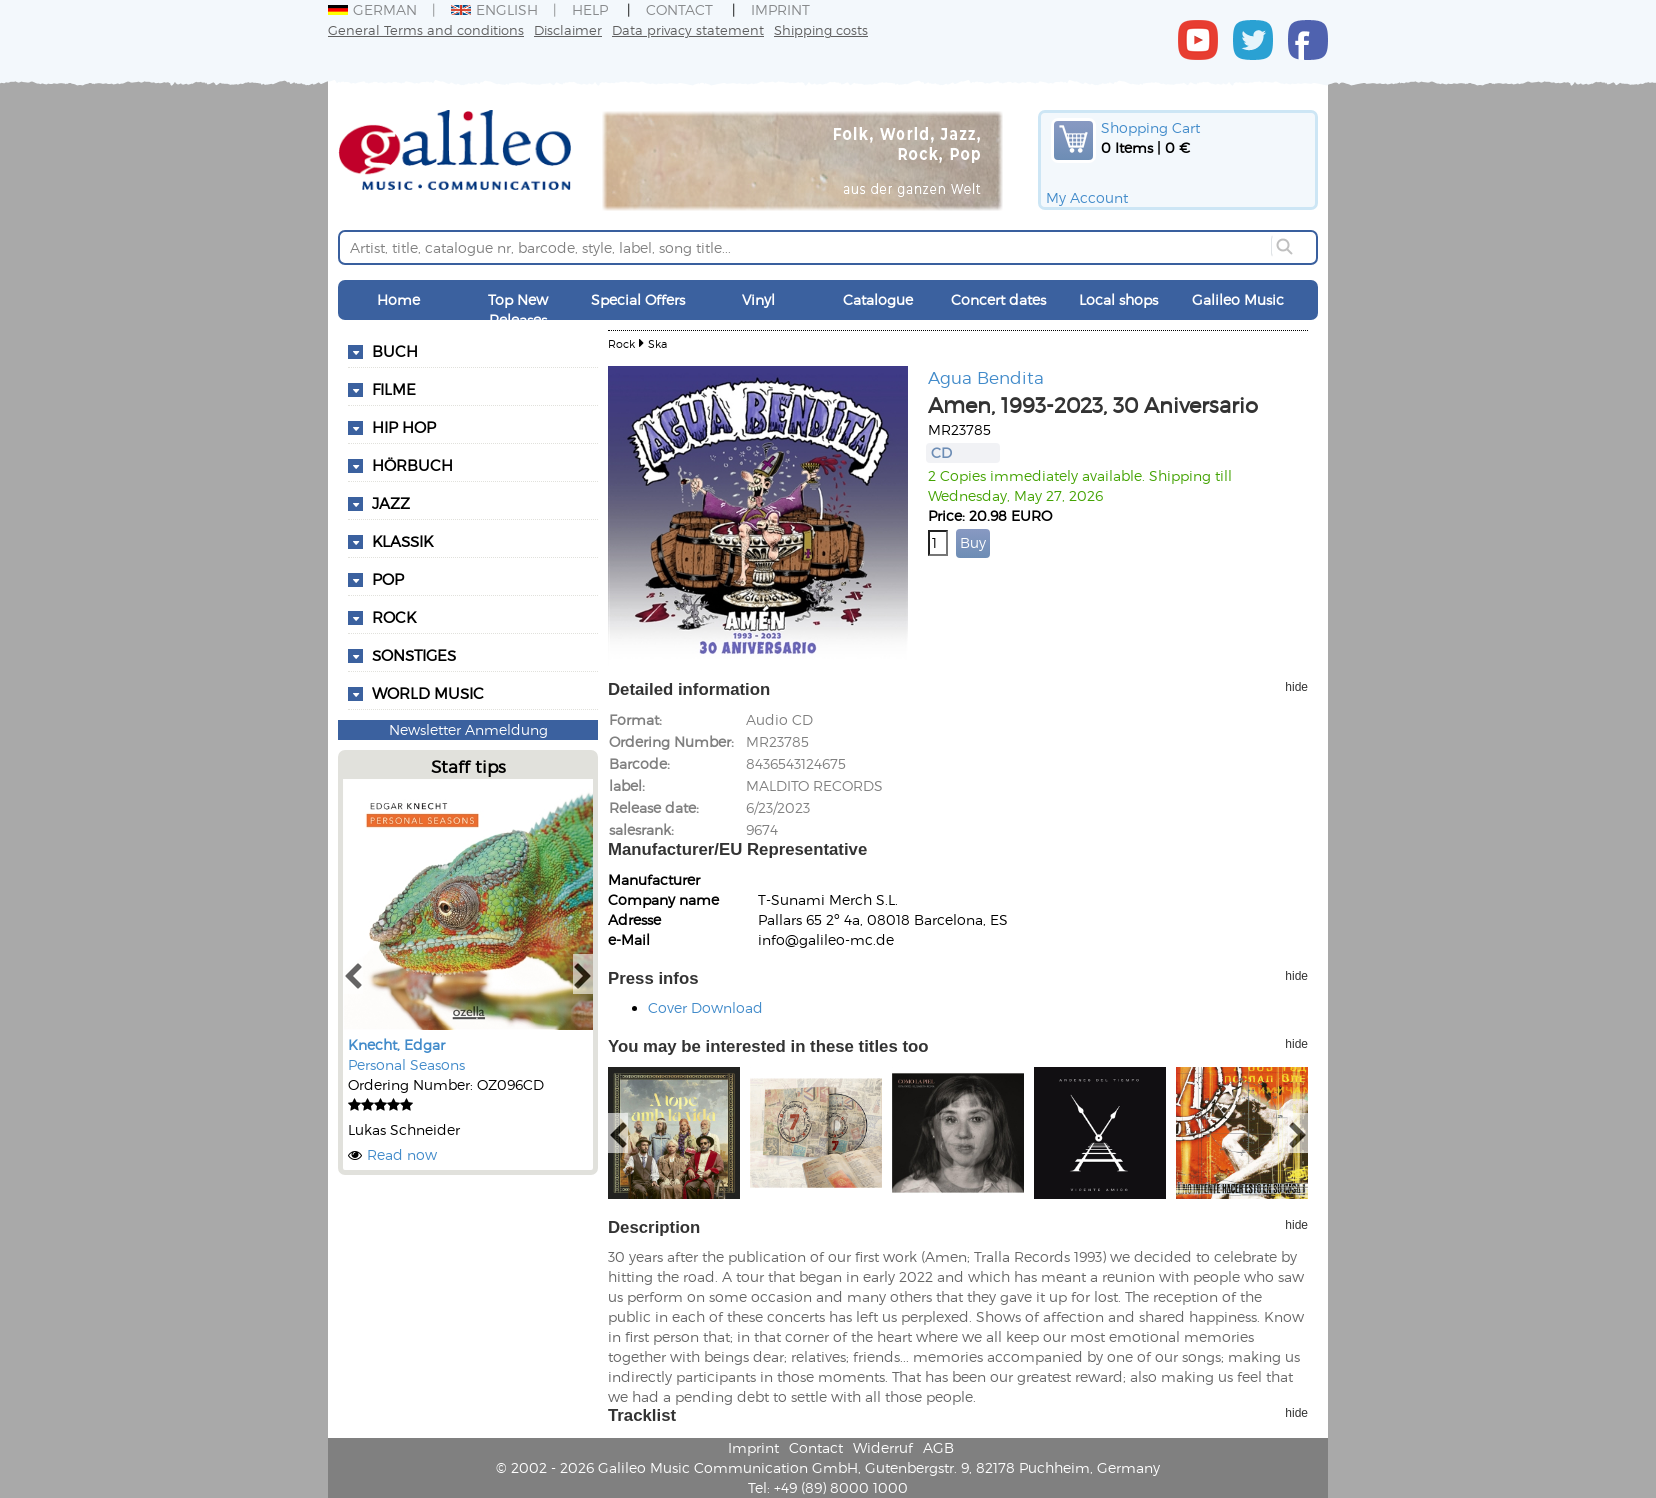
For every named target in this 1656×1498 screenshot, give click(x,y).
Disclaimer (568, 29)
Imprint (780, 9)
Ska (657, 343)
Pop (388, 579)
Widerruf (883, 1447)
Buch (395, 351)
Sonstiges (414, 655)
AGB (938, 1447)
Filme (394, 389)
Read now (402, 1154)
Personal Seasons (406, 1064)
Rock (394, 617)
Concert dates (998, 299)
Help (590, 9)
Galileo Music (1238, 299)
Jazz (391, 503)
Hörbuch (412, 465)
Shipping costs (821, 29)
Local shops (1118, 299)
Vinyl (758, 299)
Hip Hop (404, 427)
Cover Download (705, 1007)
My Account (1087, 197)
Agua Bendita (986, 377)
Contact (679, 9)
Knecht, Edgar (396, 1044)
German (372, 9)
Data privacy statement (688, 29)
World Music (428, 693)
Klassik (402, 541)
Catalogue (878, 299)
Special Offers (638, 299)
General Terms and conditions (426, 29)
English (494, 9)
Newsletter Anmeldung (468, 729)
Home (398, 299)
